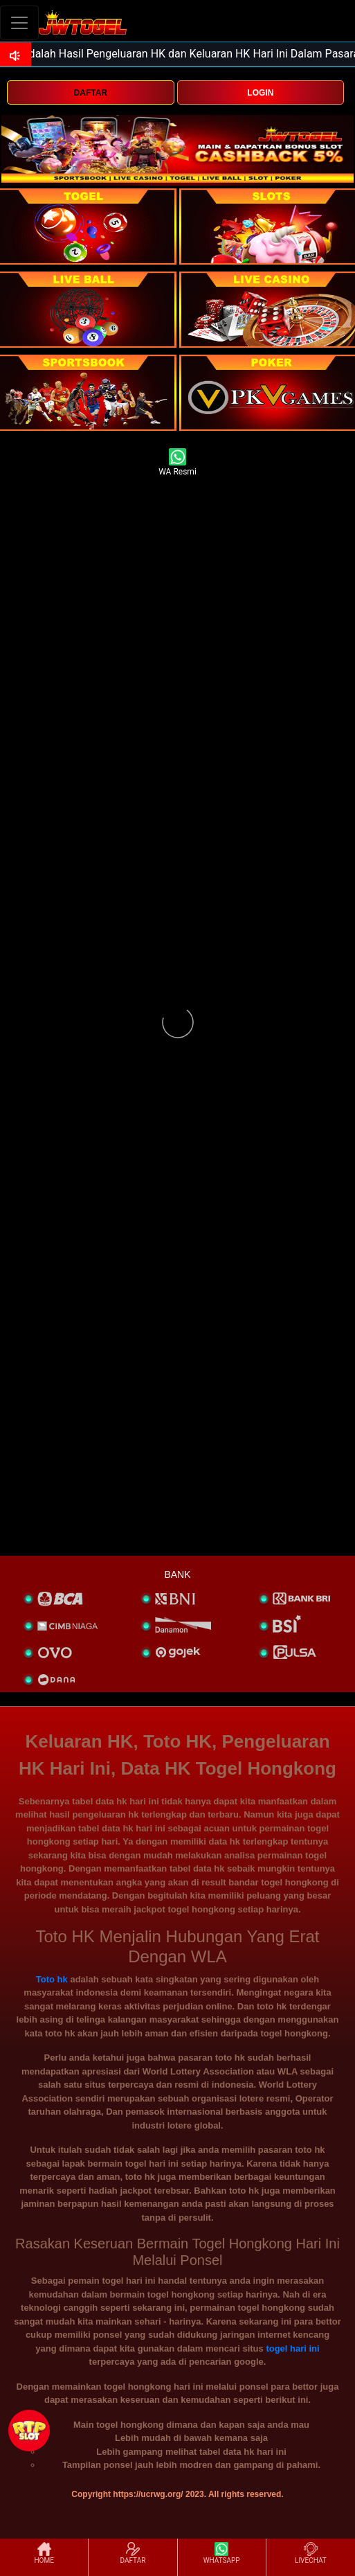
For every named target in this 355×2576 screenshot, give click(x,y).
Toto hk (52, 1979)
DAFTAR (90, 93)
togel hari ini (292, 2348)
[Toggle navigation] (19, 22)
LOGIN (260, 93)
